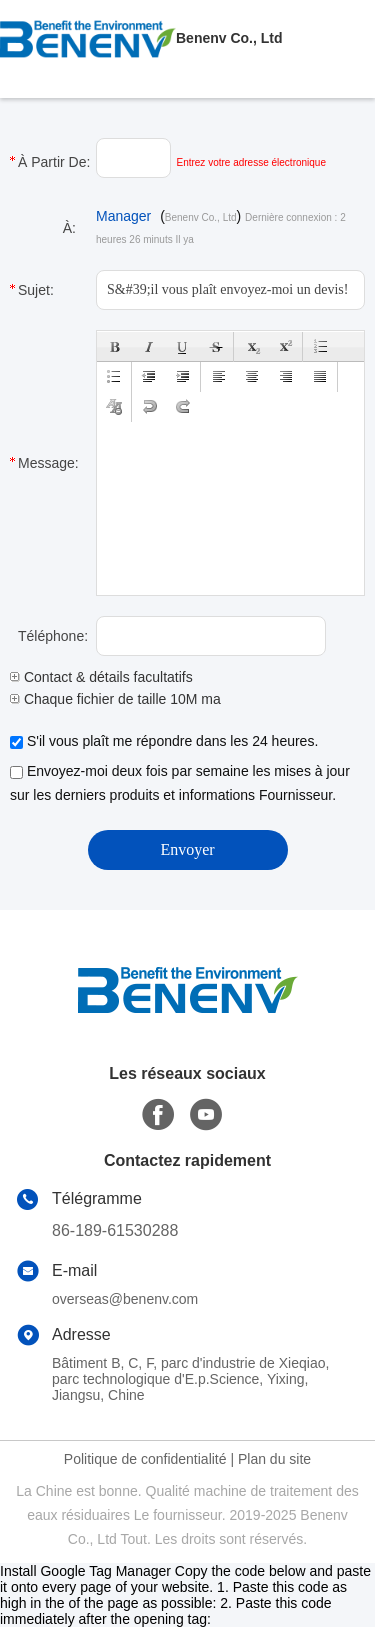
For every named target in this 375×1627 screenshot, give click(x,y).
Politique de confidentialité (145, 1459)
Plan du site (274, 1459)
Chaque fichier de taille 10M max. (121, 699)
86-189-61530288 (115, 1230)
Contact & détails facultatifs (101, 677)
